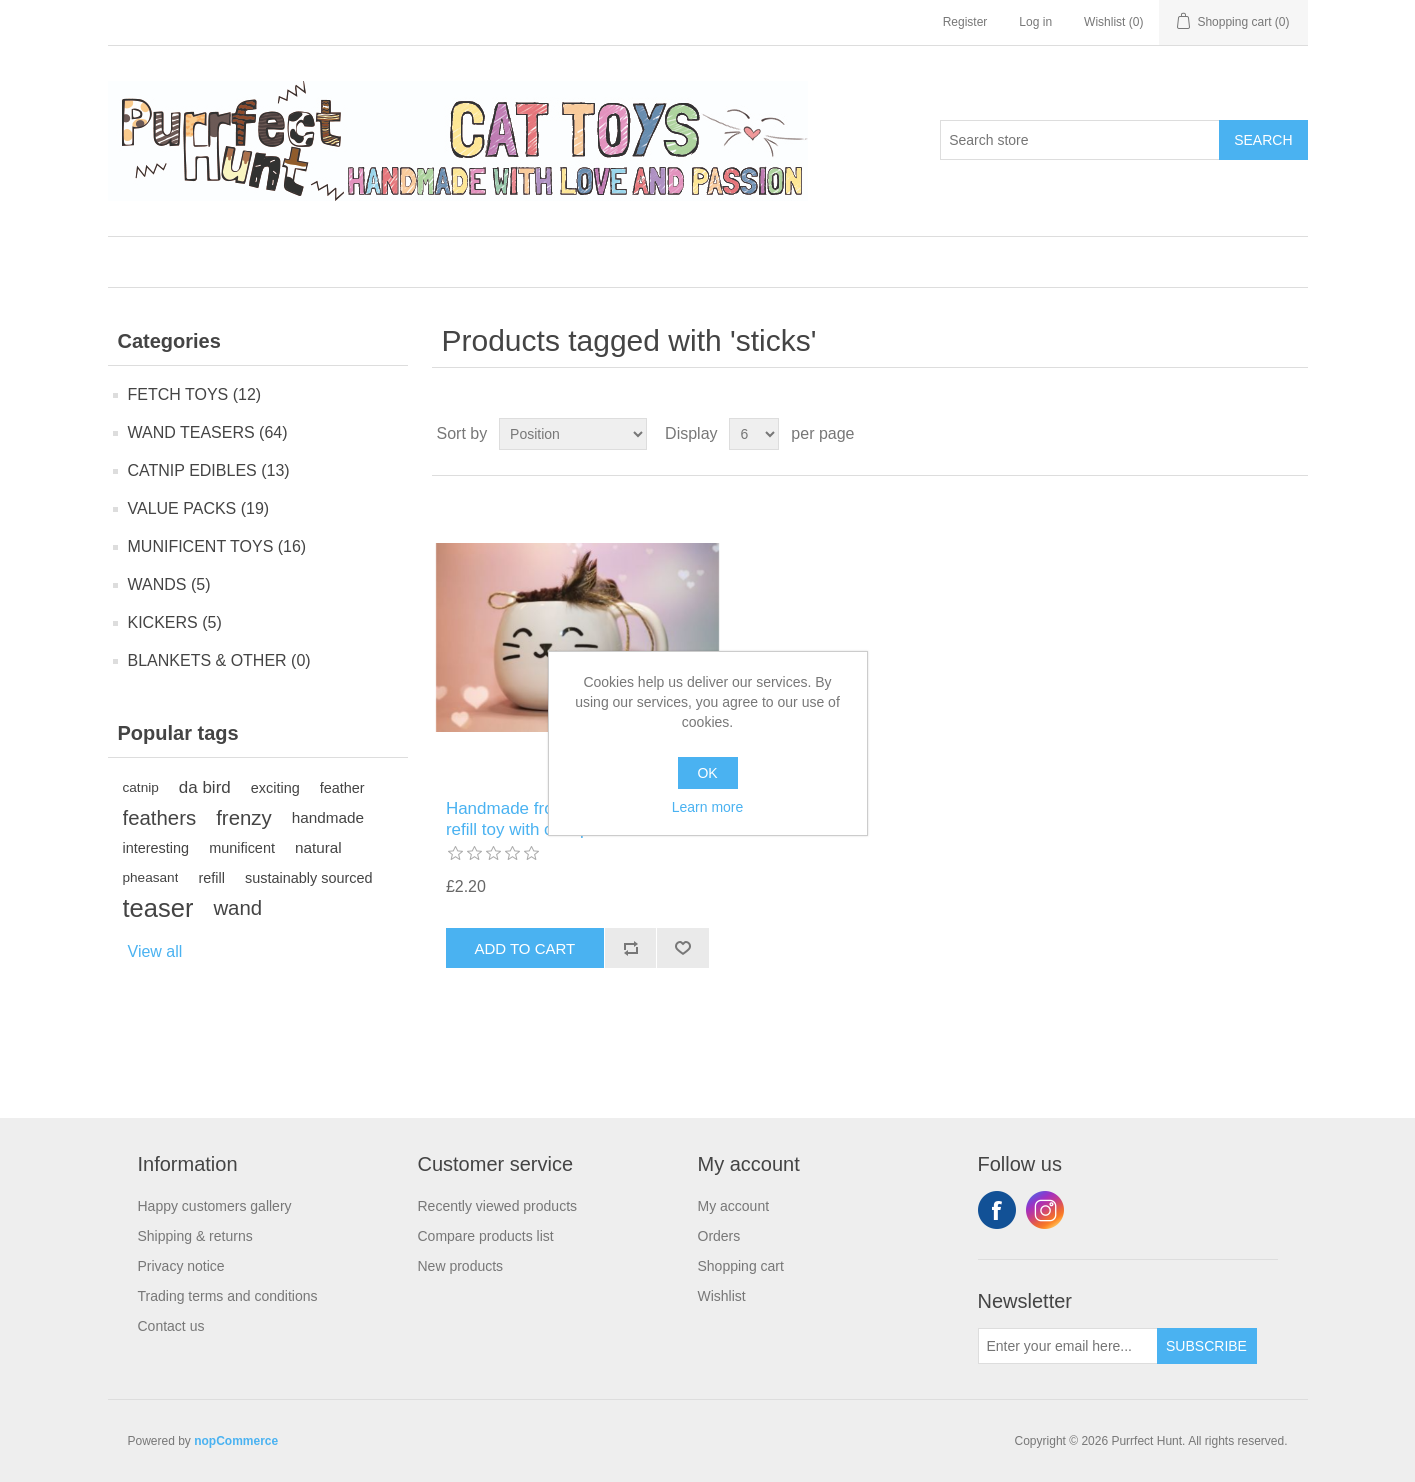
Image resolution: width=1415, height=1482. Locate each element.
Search (1263, 140)
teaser (158, 908)
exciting (275, 788)
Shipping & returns (195, 1236)
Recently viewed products (498, 1206)
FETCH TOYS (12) (195, 394)
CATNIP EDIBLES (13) (209, 470)
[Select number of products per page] (754, 434)
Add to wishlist (682, 948)
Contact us (171, 1326)
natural (318, 847)
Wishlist (722, 1296)
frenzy (244, 818)
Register (965, 22)
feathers (160, 818)
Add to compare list (630, 948)
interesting (156, 848)
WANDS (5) (169, 584)
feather (342, 788)
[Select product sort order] (573, 434)
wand (237, 908)
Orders (719, 1236)
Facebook (997, 1210)
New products (461, 1266)
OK (707, 773)
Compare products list (486, 1236)
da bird (205, 787)
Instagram (1045, 1210)
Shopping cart (741, 1266)
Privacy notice (181, 1266)
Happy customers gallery (215, 1206)
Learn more (708, 807)
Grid (1255, 434)
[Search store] (1080, 140)
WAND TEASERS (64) (208, 432)
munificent (242, 848)
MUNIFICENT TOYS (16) (217, 546)
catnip (141, 787)
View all (155, 951)
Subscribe (1206, 1346)
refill (211, 878)
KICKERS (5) (175, 622)
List (1291, 434)
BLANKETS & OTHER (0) (219, 660)
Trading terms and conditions (228, 1296)
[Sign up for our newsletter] (1068, 1346)
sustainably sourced (309, 878)
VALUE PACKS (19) (199, 508)
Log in (1035, 22)
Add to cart (524, 948)
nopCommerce (236, 1441)
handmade (328, 817)
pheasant (151, 877)
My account (734, 1206)
